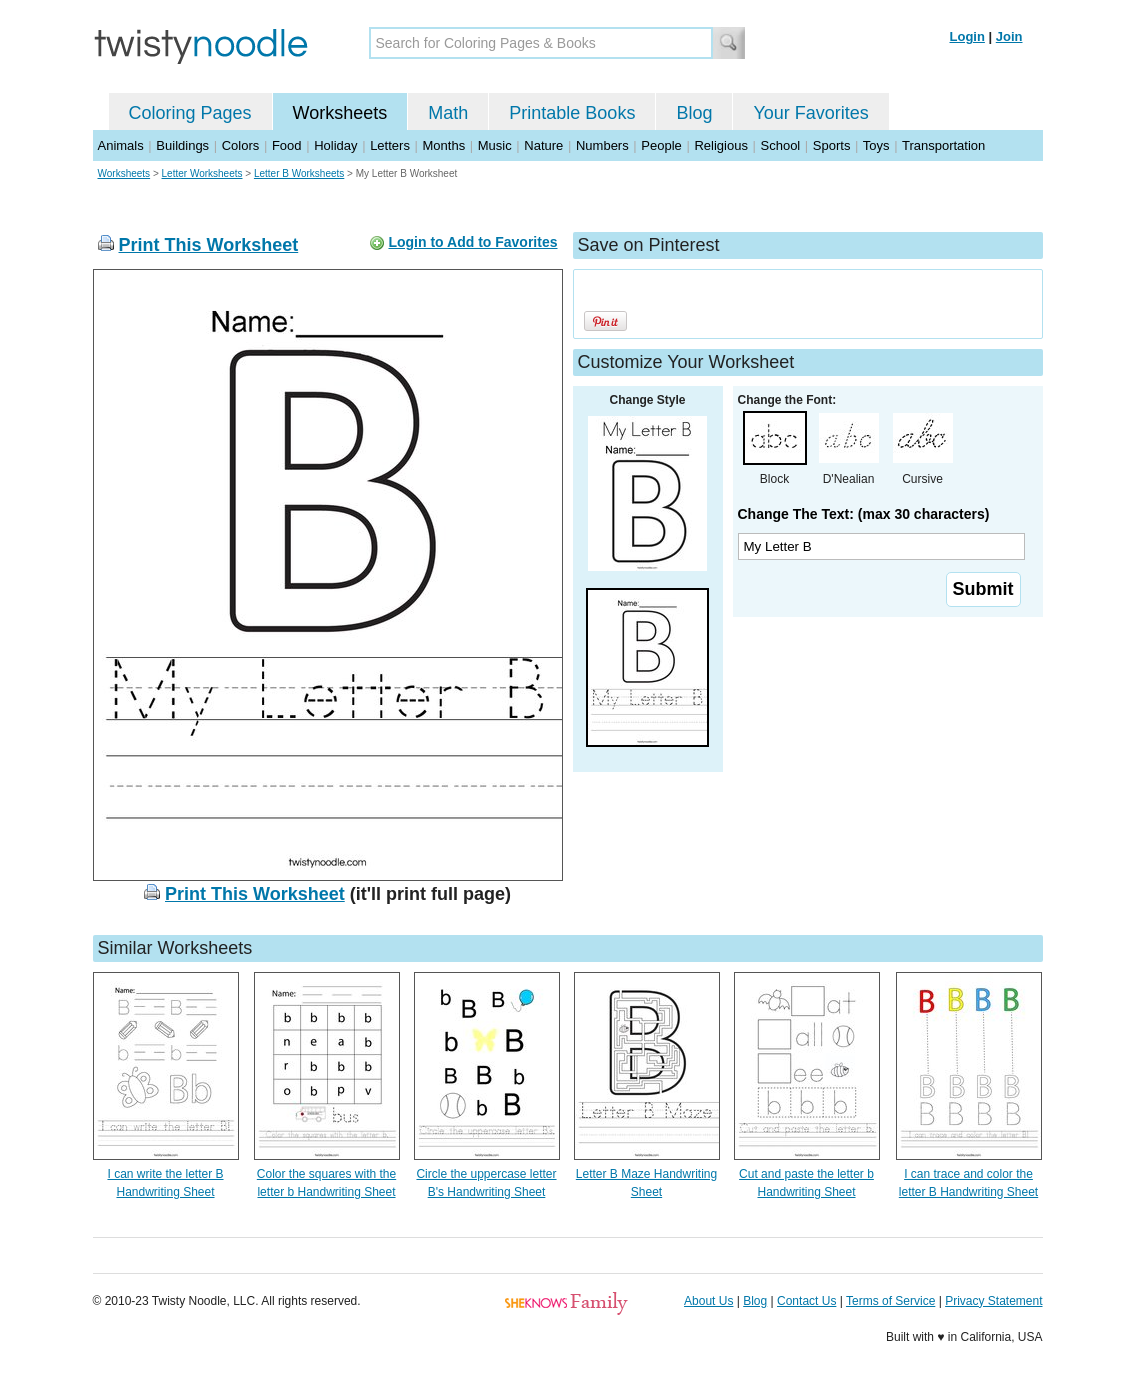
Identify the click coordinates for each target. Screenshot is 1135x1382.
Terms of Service (890, 1301)
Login (967, 36)
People (661, 145)
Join (1009, 36)
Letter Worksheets (202, 173)
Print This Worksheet (209, 245)
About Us (708, 1301)
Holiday (335, 145)
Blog (694, 113)
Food (287, 145)
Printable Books (572, 113)
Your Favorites (810, 113)
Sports (832, 145)
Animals (121, 145)
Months (444, 145)
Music (495, 145)
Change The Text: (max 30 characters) (864, 514)
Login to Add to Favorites (472, 242)
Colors (241, 145)
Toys (876, 145)
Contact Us (806, 1301)
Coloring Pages (190, 113)
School (781, 145)
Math (448, 113)
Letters (390, 145)
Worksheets (340, 113)
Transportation (943, 145)
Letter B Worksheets (299, 173)
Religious (720, 145)
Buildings (182, 145)
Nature (543, 145)
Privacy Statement (993, 1301)
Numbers (602, 145)
